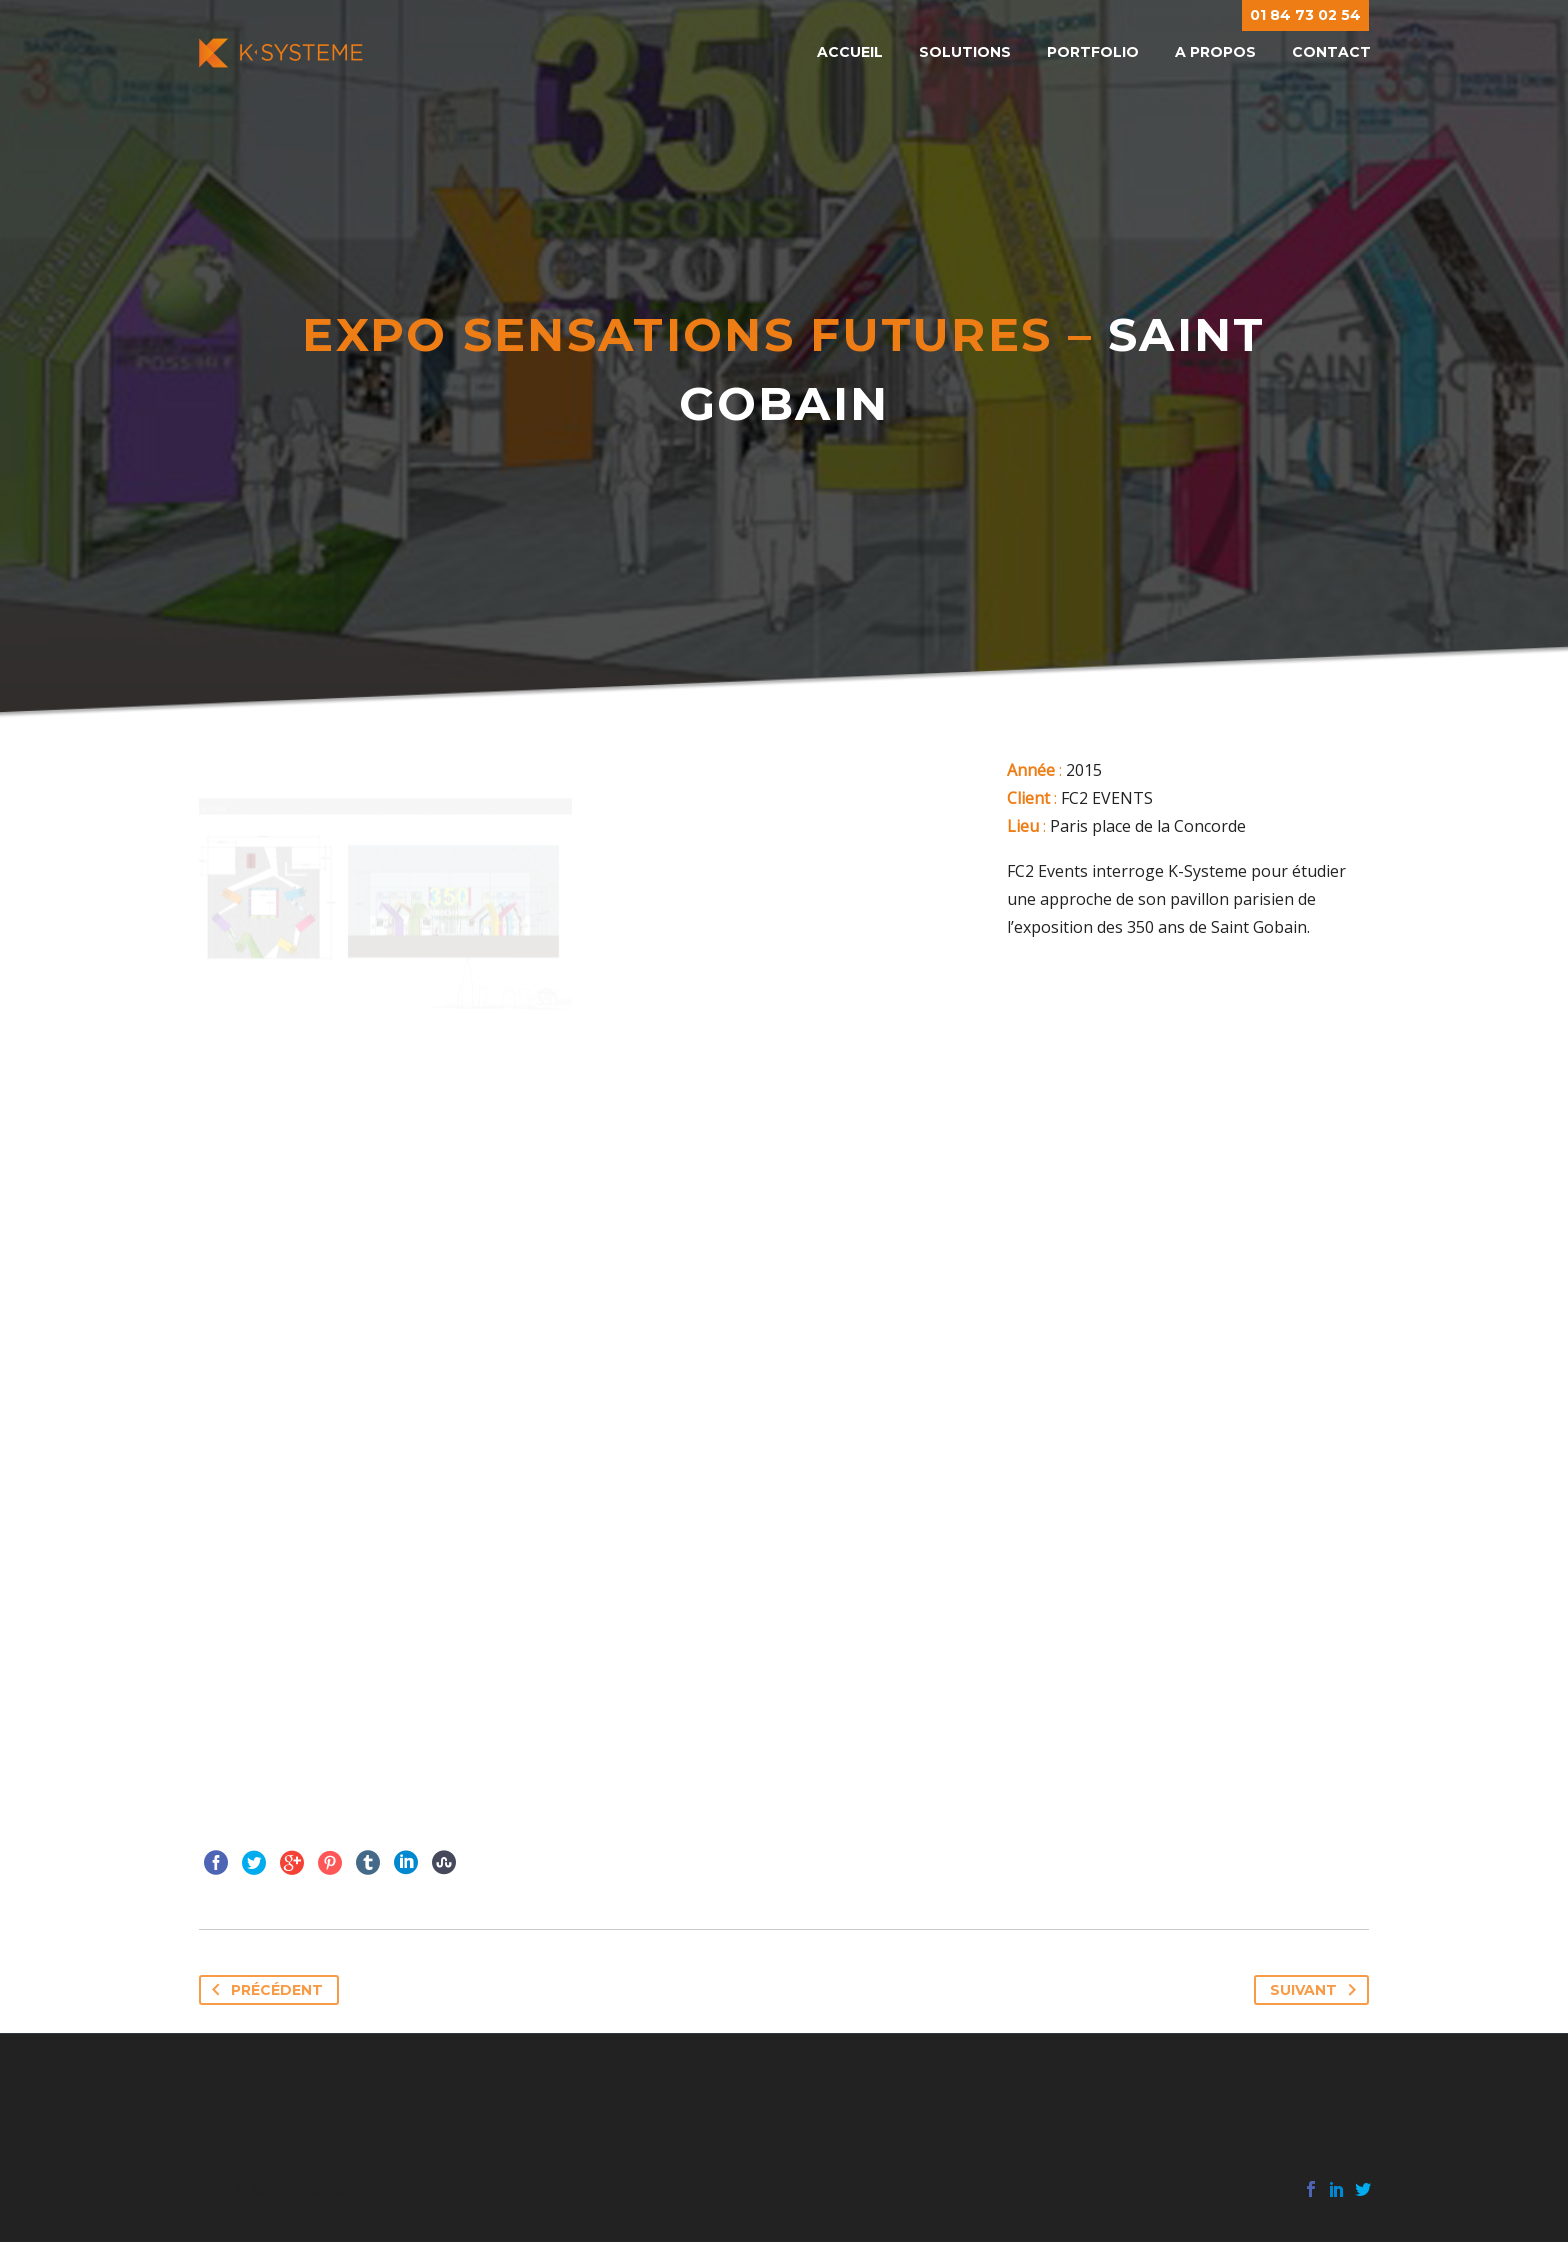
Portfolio (1093, 52)
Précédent (263, 1990)
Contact (1331, 52)
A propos (1215, 52)
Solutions (965, 52)
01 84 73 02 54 (1305, 15)
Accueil (850, 52)
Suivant (1317, 1990)
